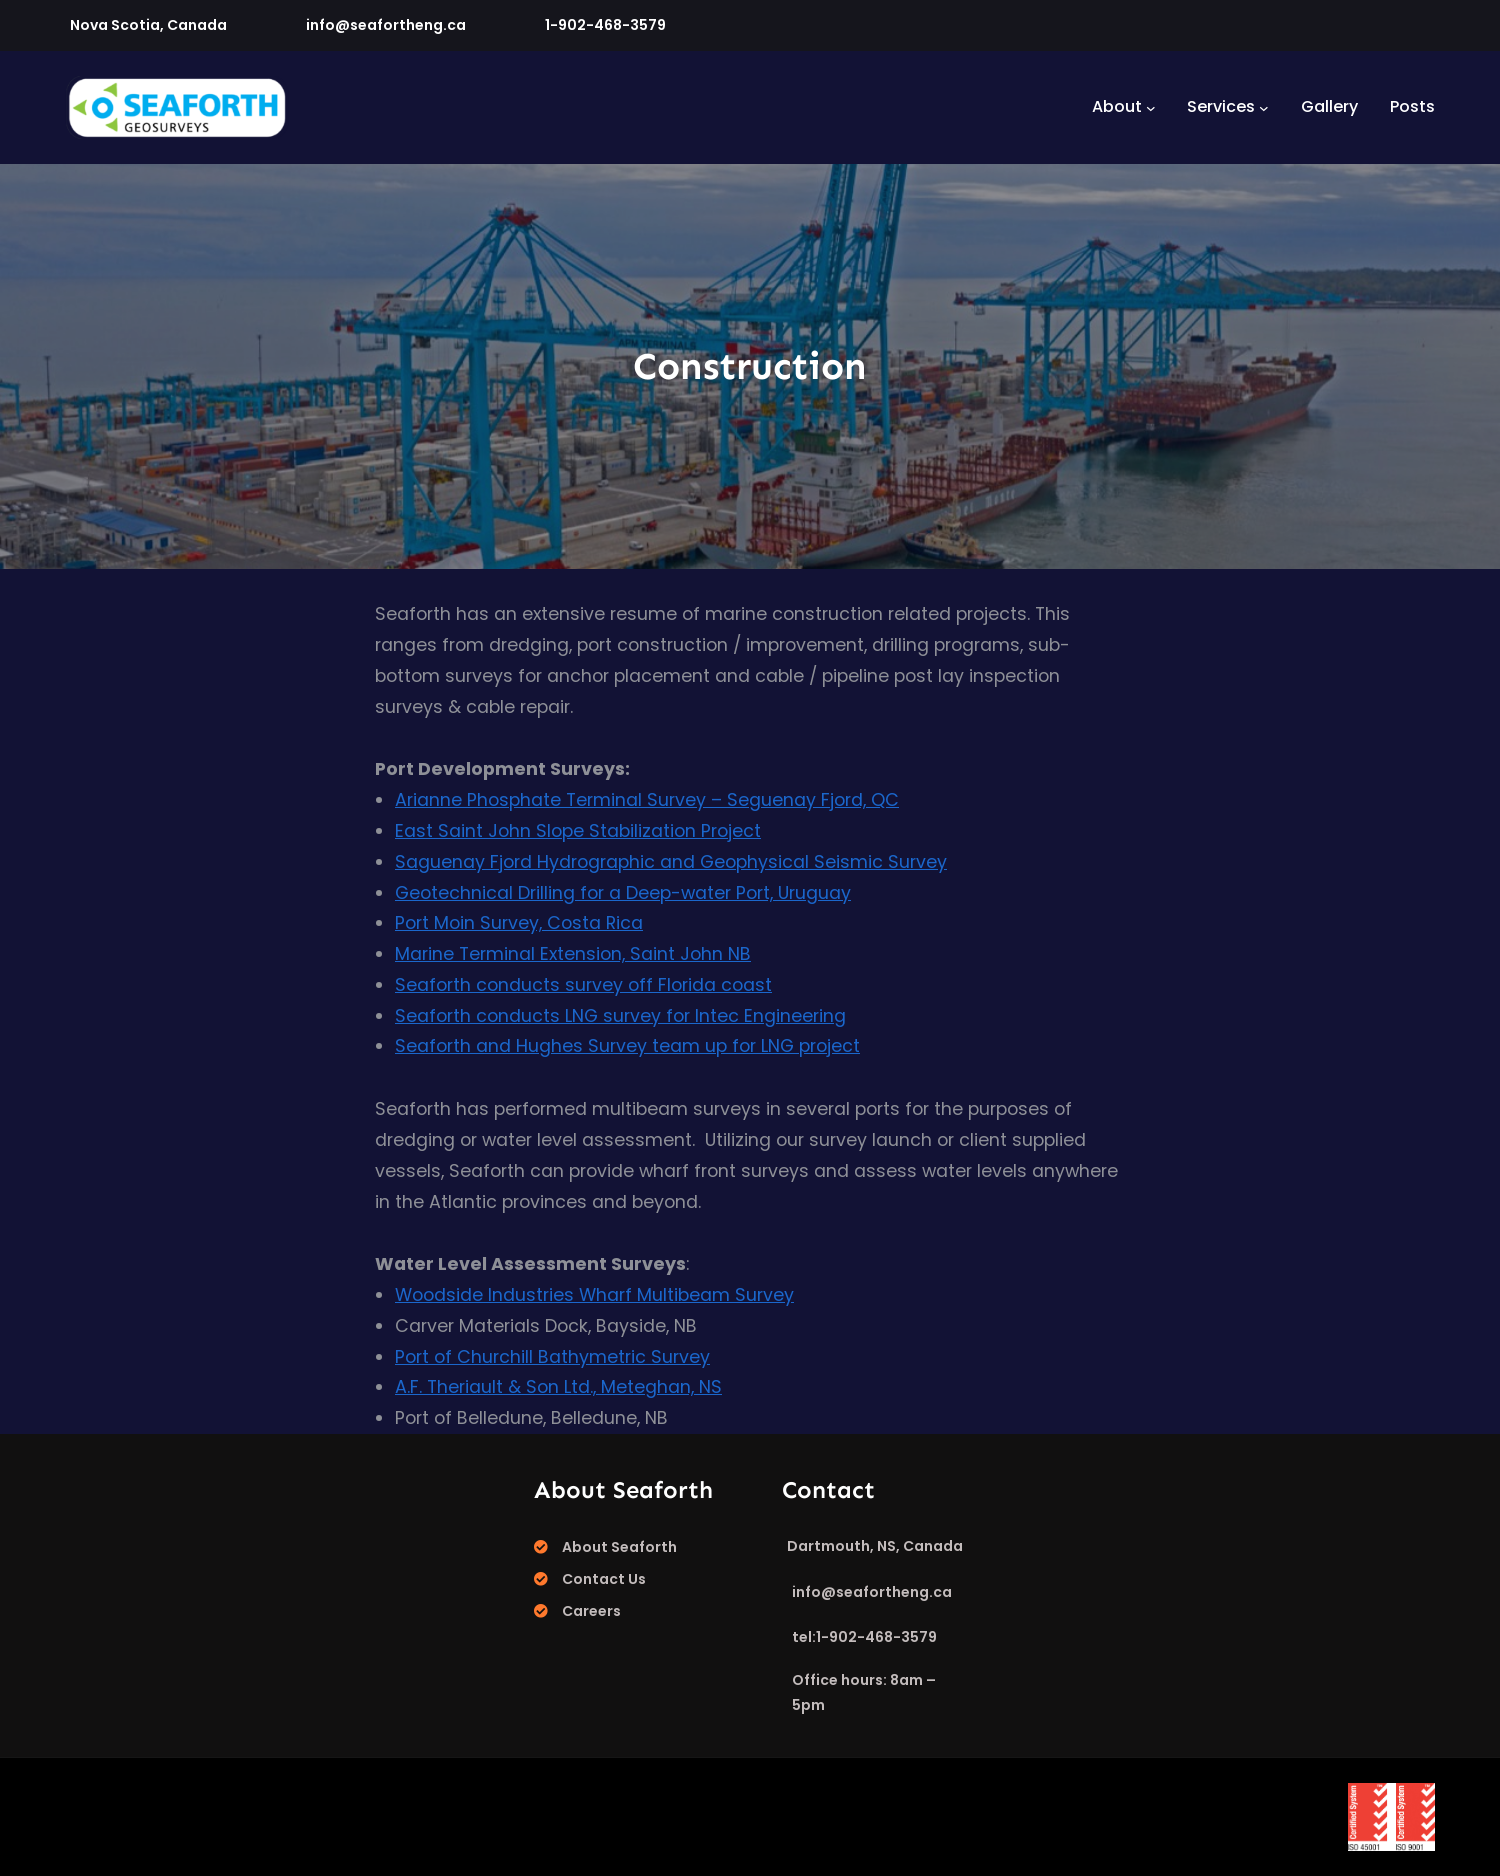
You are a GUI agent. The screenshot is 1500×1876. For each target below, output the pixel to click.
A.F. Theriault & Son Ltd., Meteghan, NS (558, 1387)
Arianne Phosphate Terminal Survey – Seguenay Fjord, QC (647, 800)
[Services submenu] (1264, 107)
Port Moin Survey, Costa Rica (519, 923)
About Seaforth (619, 1547)
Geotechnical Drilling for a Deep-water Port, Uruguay (623, 893)
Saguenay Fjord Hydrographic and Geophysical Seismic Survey (671, 862)
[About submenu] (1151, 107)
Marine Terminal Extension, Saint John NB (573, 954)
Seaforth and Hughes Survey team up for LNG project (627, 1046)
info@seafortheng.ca (386, 25)
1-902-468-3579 (605, 25)
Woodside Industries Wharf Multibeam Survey (594, 1295)
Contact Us (604, 1579)
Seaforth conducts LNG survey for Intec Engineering (620, 1016)
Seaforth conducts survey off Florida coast (583, 985)
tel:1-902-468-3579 (864, 1637)
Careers (591, 1611)
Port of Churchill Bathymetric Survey (552, 1357)
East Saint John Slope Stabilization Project (578, 831)
